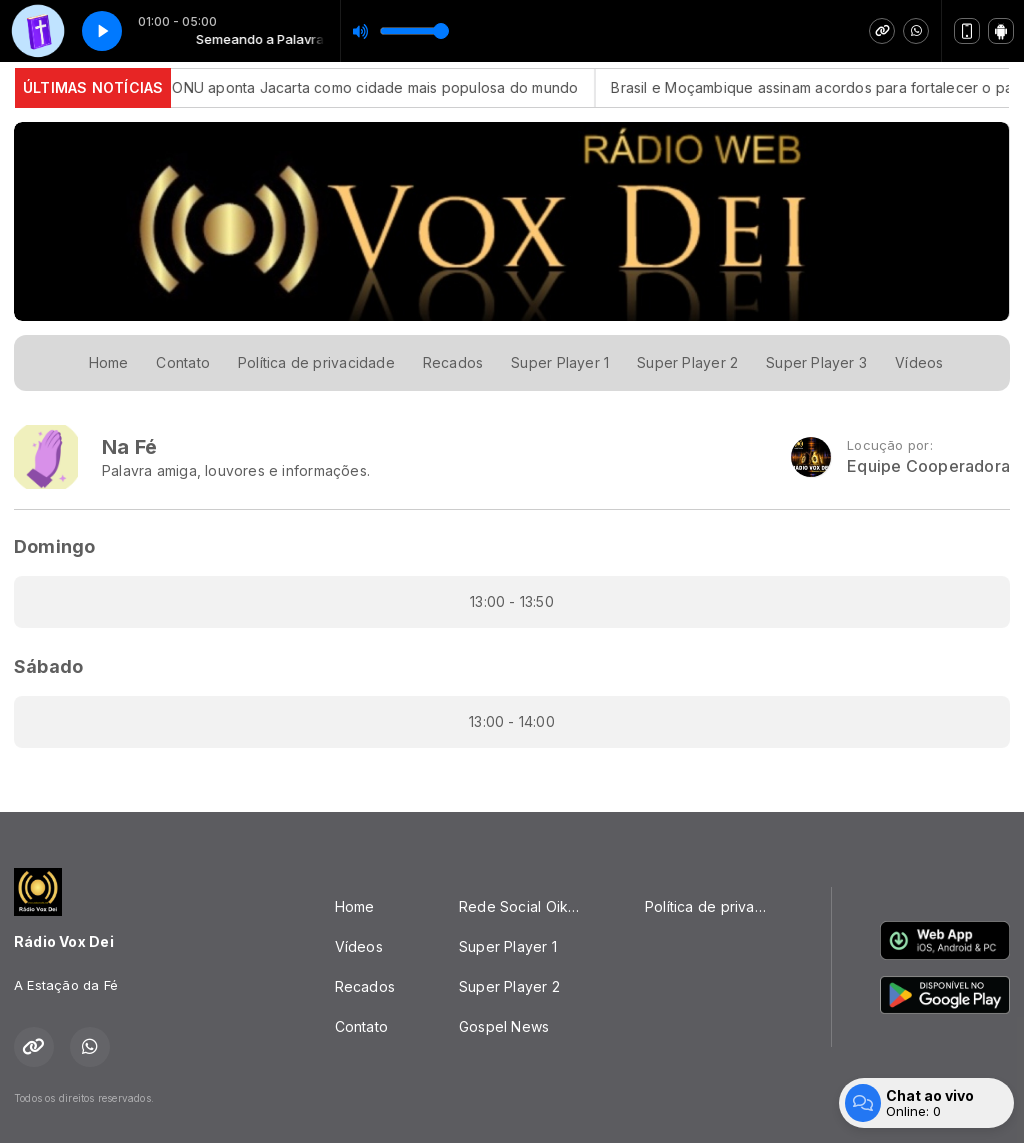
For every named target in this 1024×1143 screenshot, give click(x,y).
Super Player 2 (687, 362)
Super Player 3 (816, 362)
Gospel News (504, 1026)
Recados (453, 362)
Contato (182, 362)
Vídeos (919, 362)
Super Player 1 (560, 362)
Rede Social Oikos (522, 906)
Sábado (48, 666)
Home (109, 362)
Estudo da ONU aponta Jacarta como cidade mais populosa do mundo (352, 87)
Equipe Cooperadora (928, 466)
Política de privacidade (316, 362)
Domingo (54, 546)
